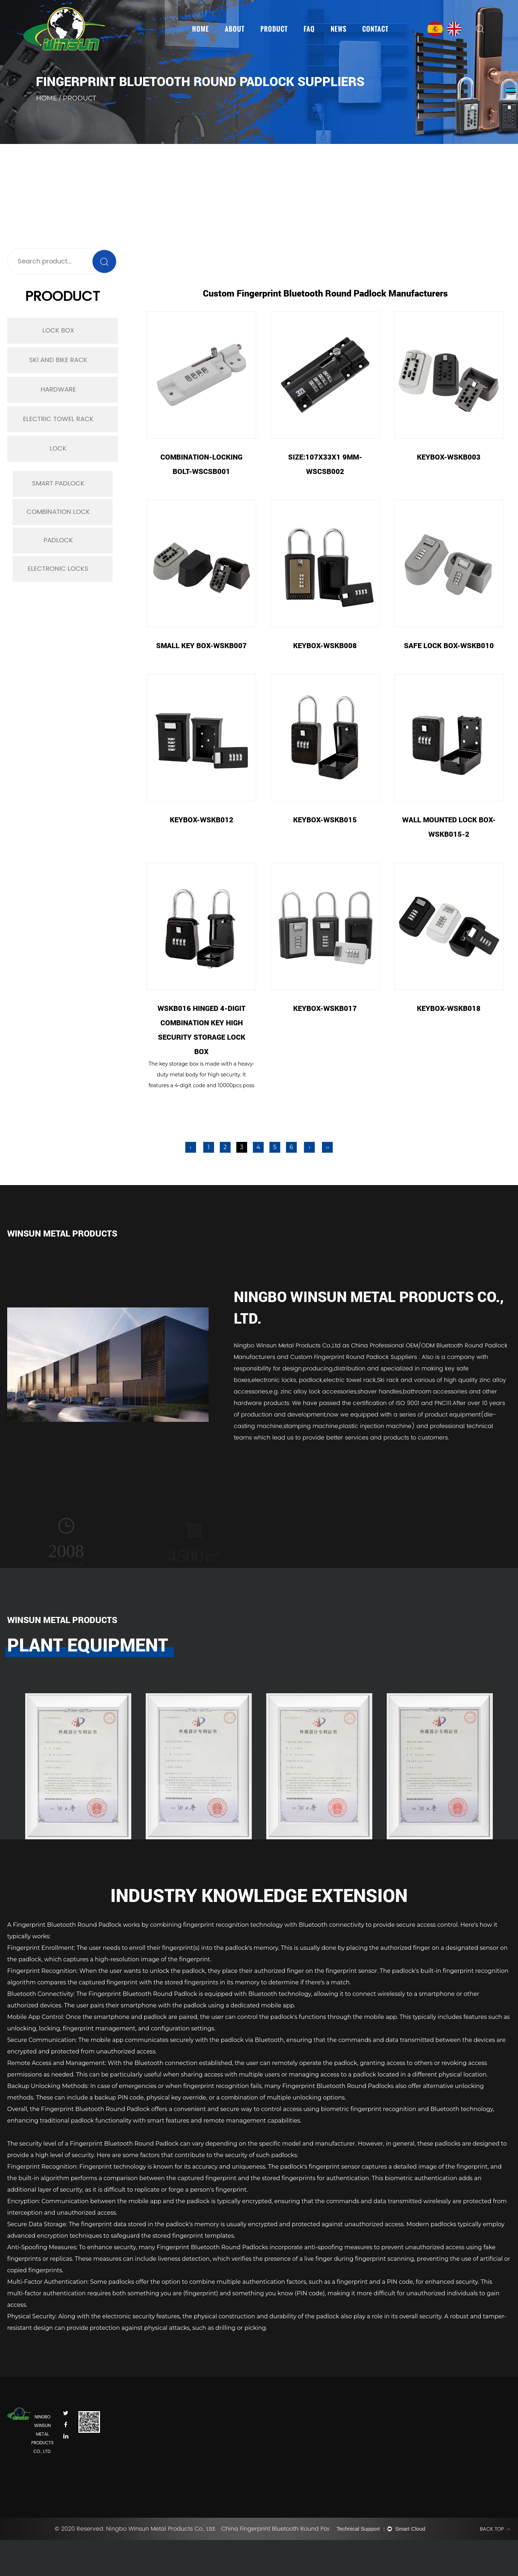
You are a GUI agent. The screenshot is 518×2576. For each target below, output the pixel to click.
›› (327, 1147)
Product (274, 29)
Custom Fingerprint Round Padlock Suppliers (354, 1357)
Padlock (58, 540)
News (338, 29)
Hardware (58, 389)
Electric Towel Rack (58, 419)
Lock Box (58, 330)
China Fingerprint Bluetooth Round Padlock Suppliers (275, 2529)
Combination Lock (58, 512)
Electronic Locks (58, 569)
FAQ (309, 29)
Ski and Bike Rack (58, 360)
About (235, 29)
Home (200, 29)
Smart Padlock (58, 483)
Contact (375, 29)
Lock (58, 448)
